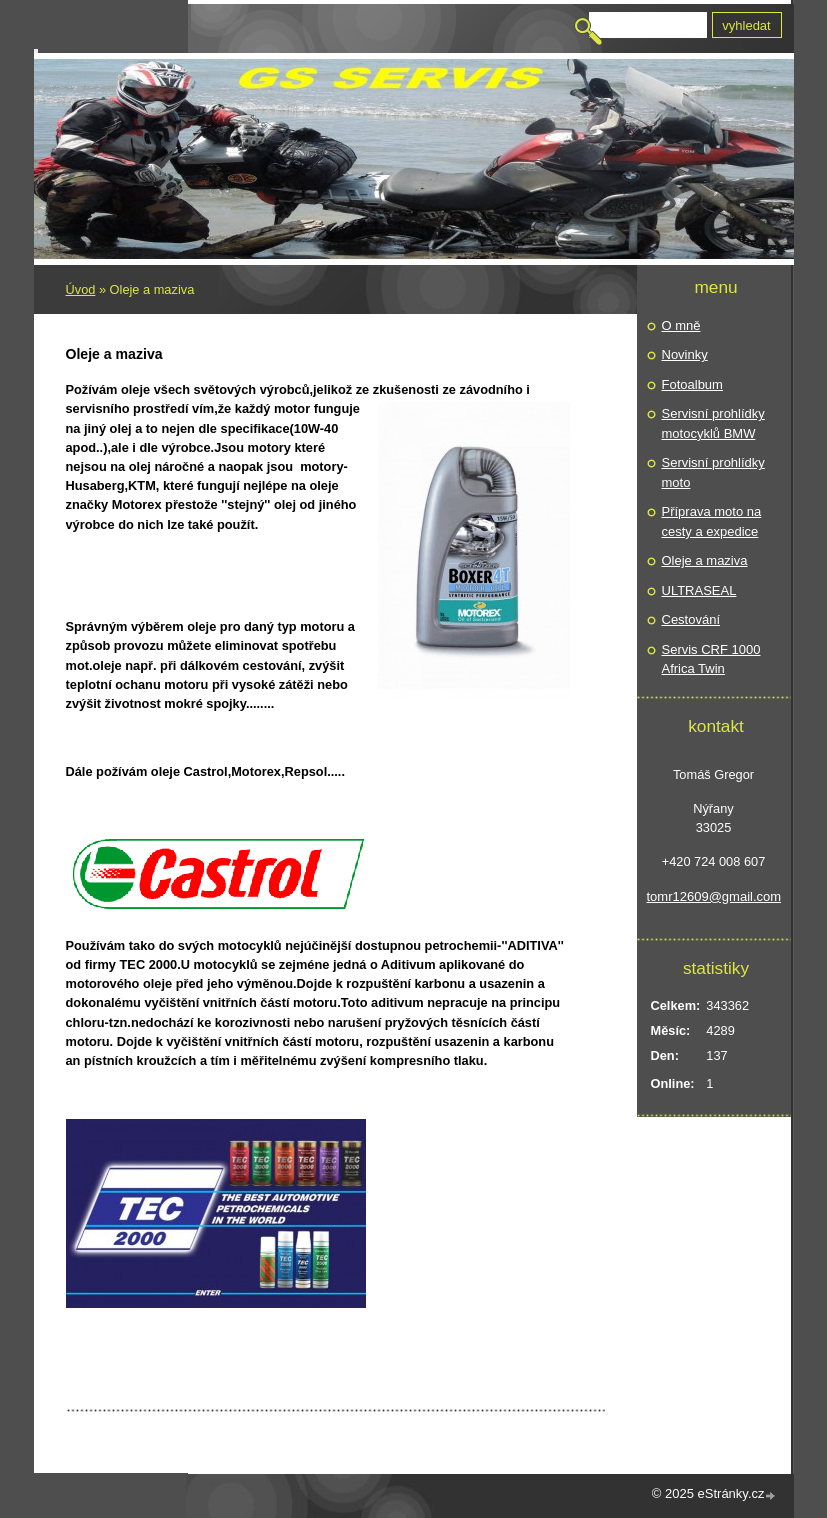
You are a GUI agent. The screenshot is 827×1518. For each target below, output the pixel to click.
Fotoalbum (692, 384)
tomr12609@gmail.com (714, 896)
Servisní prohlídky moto (713, 472)
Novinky (685, 354)
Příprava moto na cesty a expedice (712, 521)
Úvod (81, 289)
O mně (681, 325)
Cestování (691, 619)
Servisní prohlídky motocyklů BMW (713, 423)
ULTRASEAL (699, 590)
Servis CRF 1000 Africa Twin (711, 659)
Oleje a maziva (705, 560)
